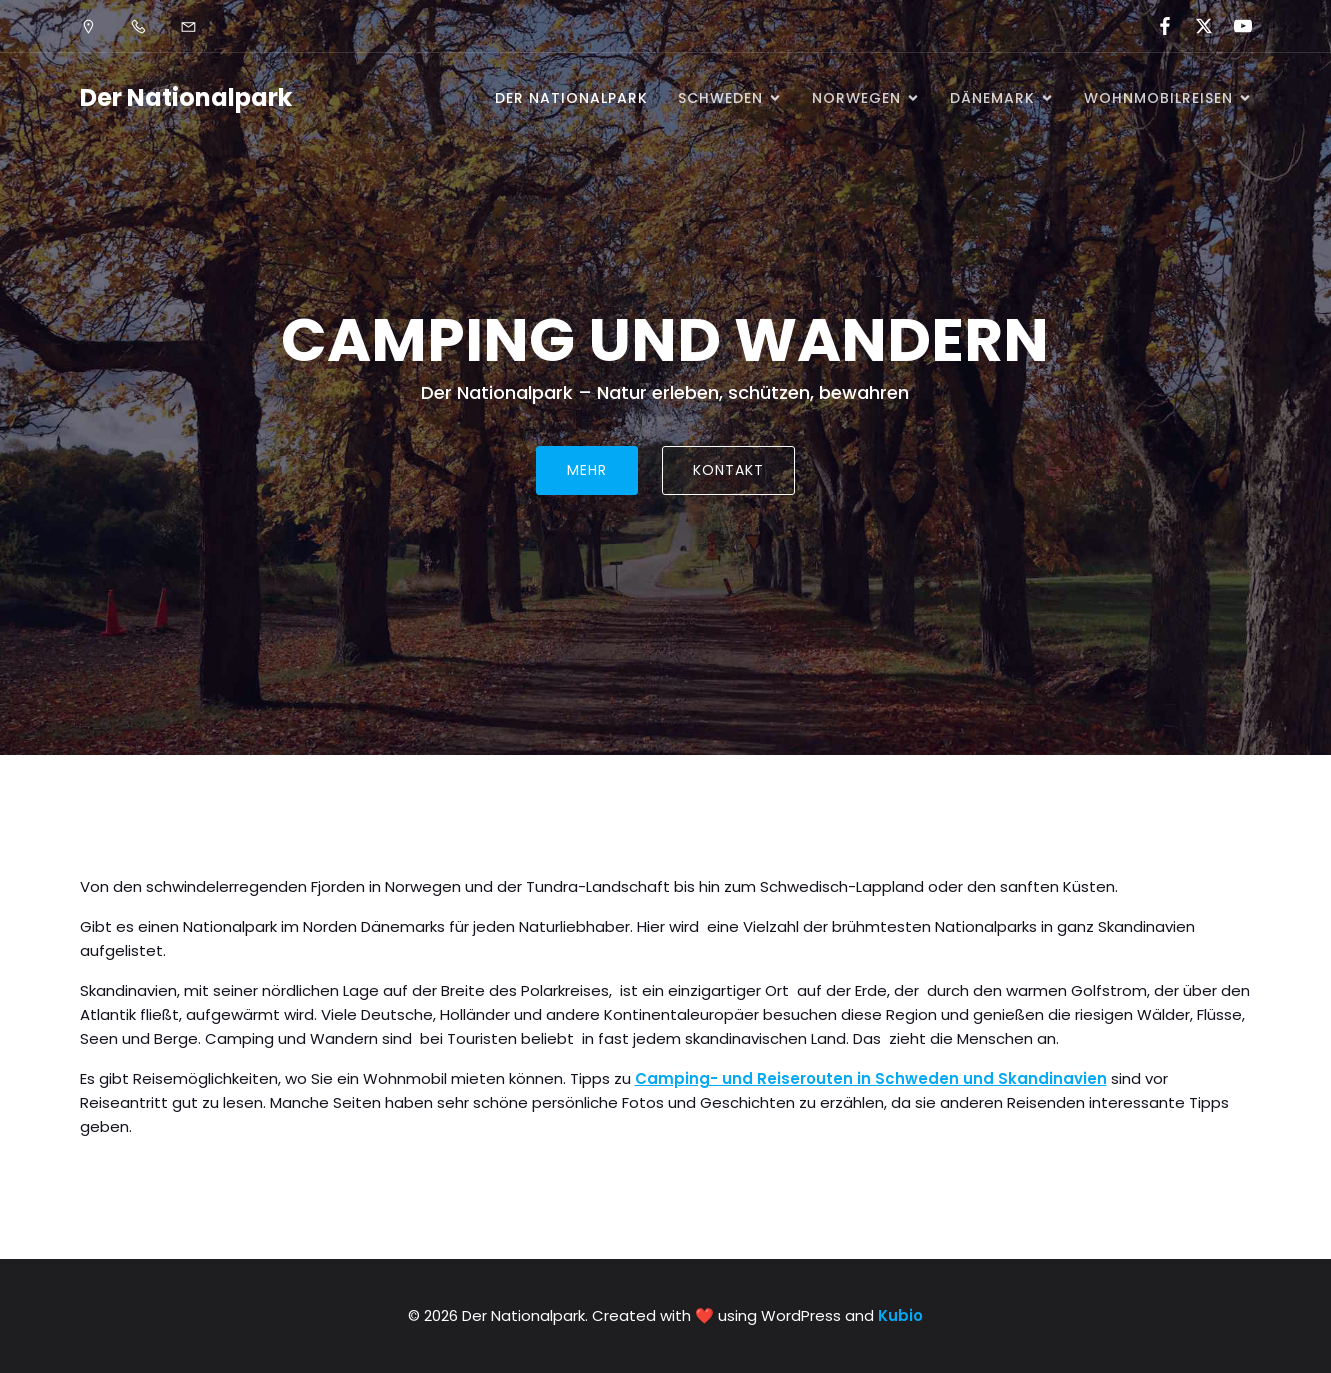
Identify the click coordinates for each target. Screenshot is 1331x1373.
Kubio (900, 1315)
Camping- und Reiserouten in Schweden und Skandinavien (871, 1078)
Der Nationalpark (571, 98)
